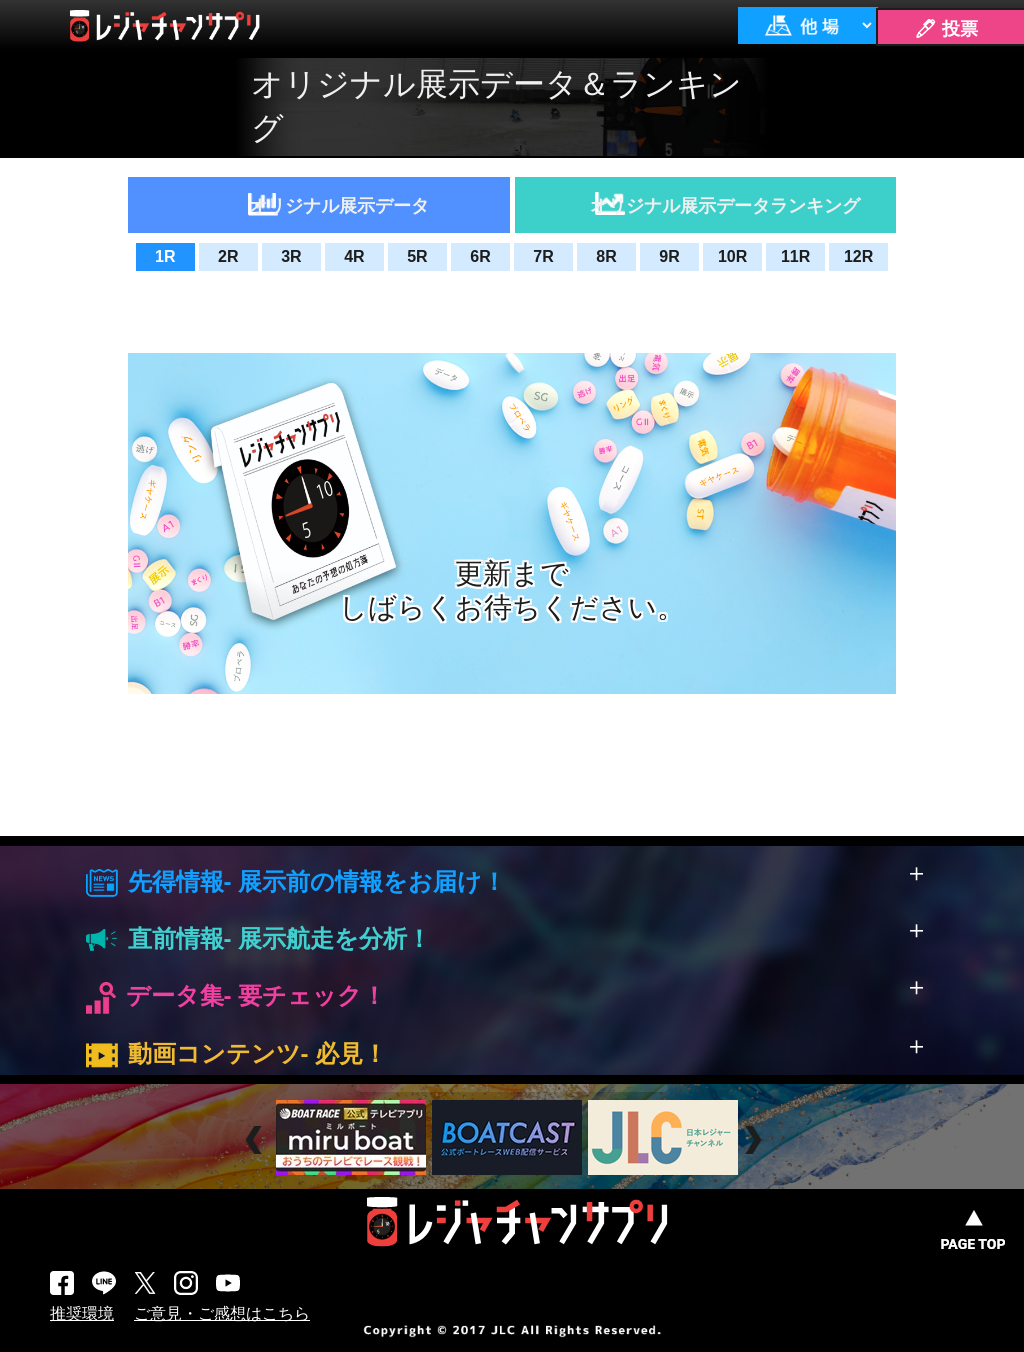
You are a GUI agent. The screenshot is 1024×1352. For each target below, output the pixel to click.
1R (165, 256)
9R (669, 256)
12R (858, 256)
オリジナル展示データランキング (725, 206)
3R (291, 256)
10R (732, 256)
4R (354, 256)
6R (480, 256)
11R (795, 256)
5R (417, 256)
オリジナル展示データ (339, 206)
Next (755, 1140)
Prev (256, 1140)
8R (606, 256)
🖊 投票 (946, 29)
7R (543, 256)
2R (228, 256)
